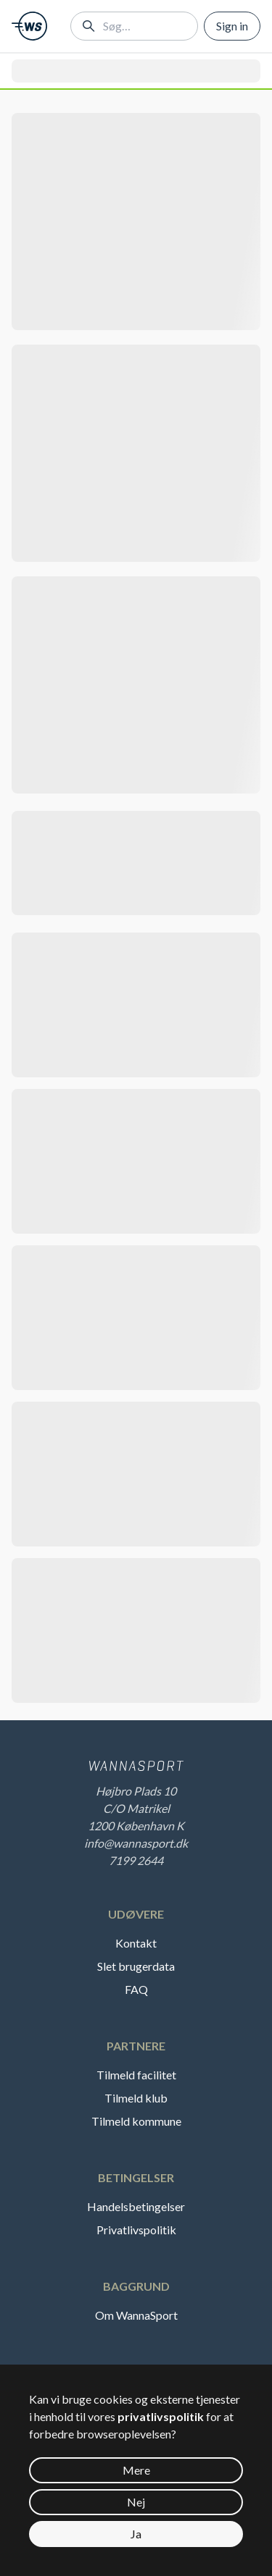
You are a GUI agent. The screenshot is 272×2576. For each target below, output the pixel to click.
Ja (136, 2534)
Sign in (232, 26)
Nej (136, 2502)
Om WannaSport (136, 2315)
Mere (136, 2470)
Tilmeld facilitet (136, 2075)
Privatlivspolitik (136, 2229)
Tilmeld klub (136, 2098)
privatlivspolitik (161, 2416)
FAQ (136, 1989)
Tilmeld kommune (136, 2121)
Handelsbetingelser (136, 2206)
